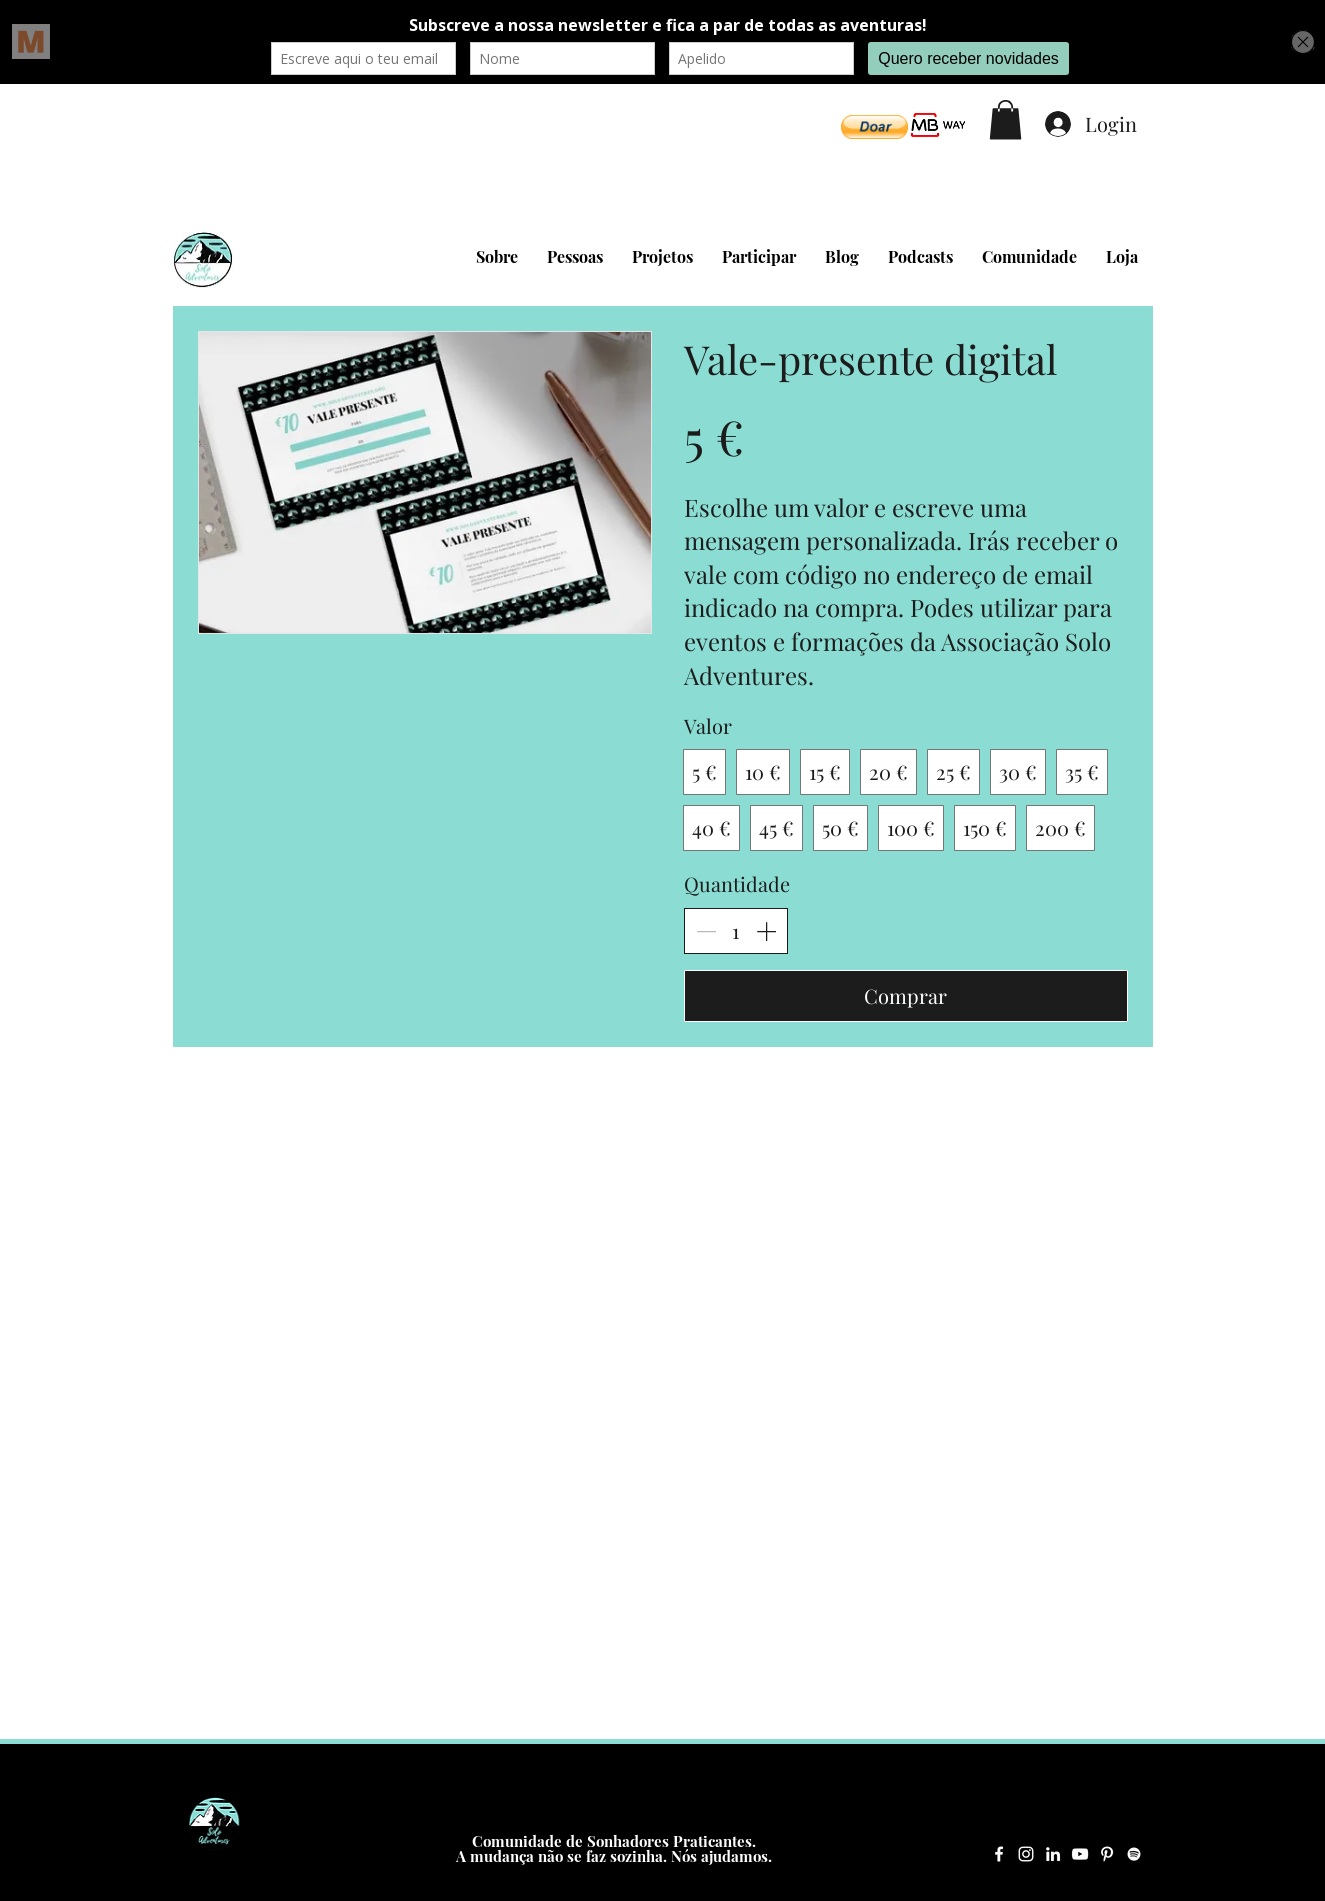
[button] (874, 127)
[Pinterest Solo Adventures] (1107, 1854)
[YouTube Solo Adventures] (1080, 1854)
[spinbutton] (736, 931)
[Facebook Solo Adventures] (999, 1854)
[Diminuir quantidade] (706, 931)
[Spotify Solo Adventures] (1134, 1854)
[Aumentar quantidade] (766, 931)
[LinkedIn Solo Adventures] (1053, 1854)
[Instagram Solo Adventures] (1026, 1854)
